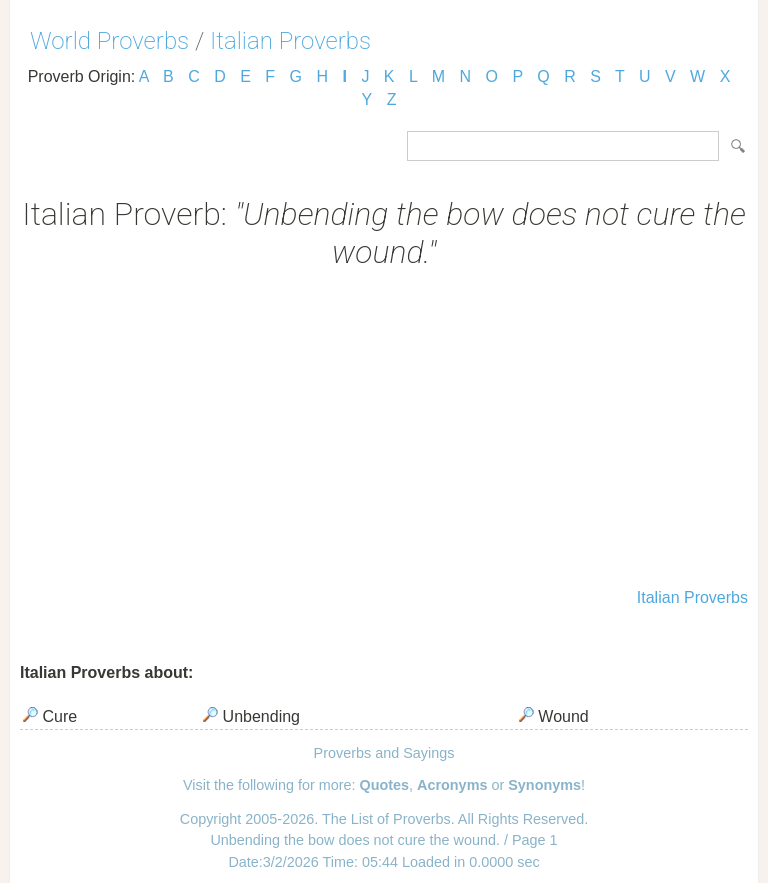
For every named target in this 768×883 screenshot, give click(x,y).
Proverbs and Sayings (384, 753)
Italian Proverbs (290, 41)
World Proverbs (109, 41)
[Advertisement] (384, 431)
